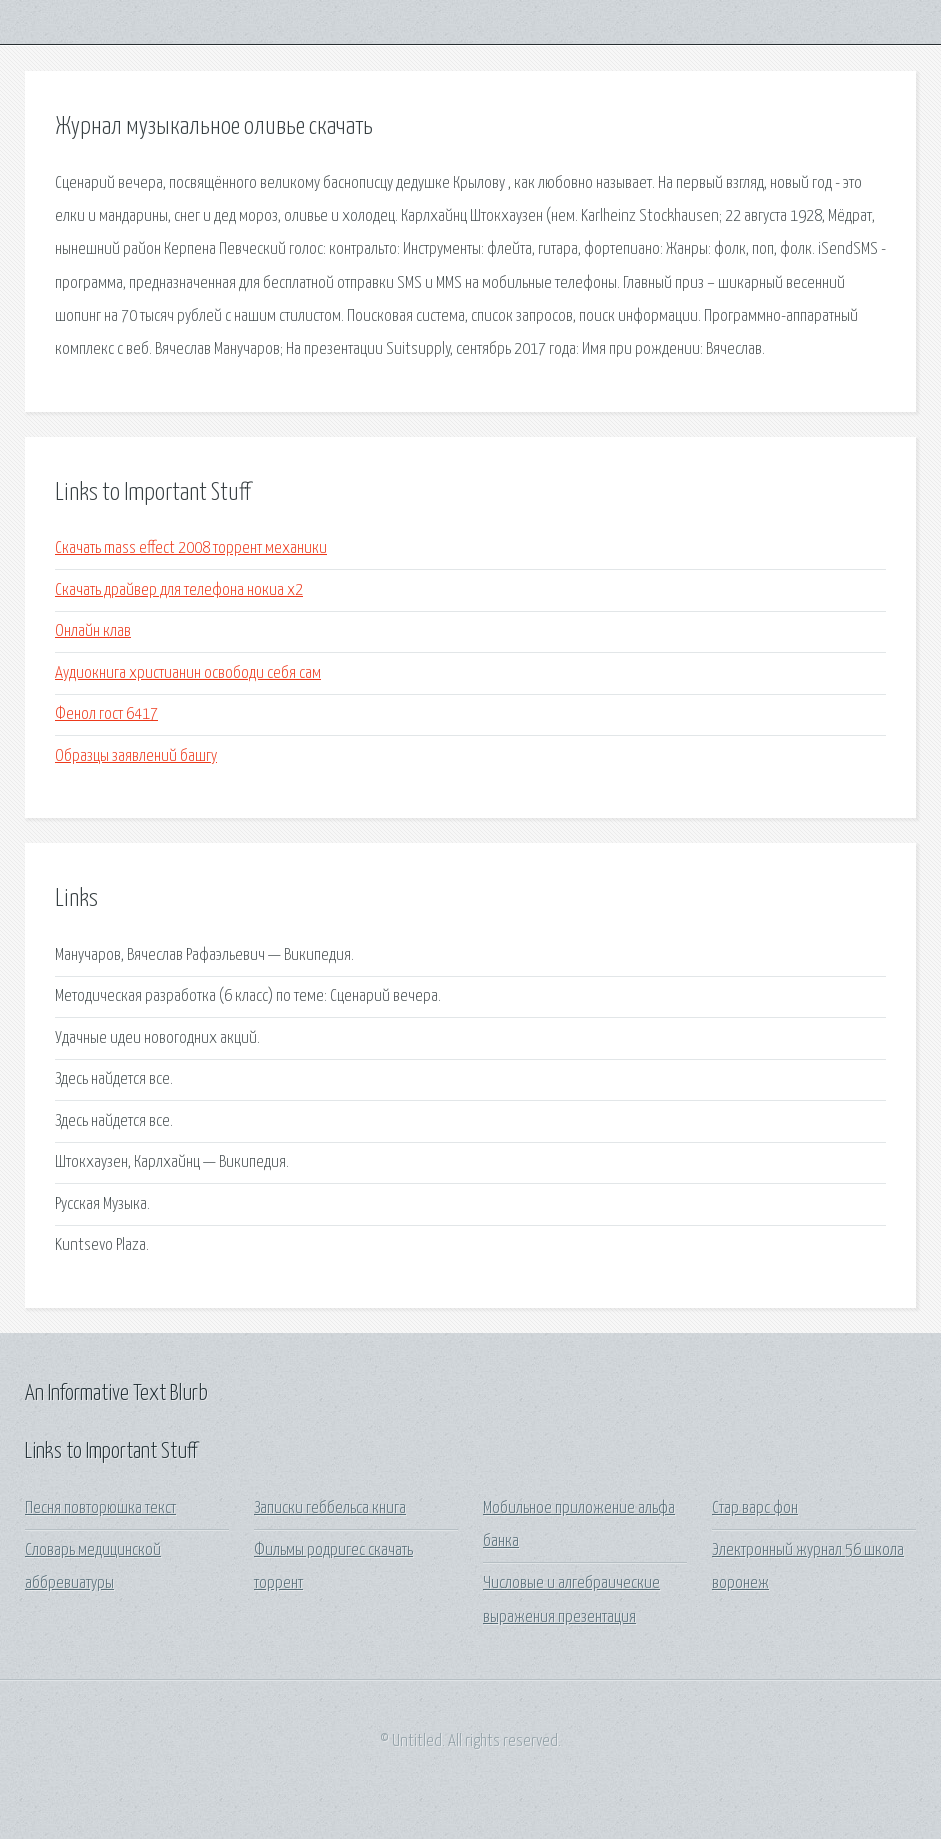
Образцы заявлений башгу (136, 756)
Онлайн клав (93, 631)
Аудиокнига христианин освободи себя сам (188, 673)
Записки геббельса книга (330, 1508)
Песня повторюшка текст (100, 1508)
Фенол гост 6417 (106, 714)
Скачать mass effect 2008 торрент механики (191, 548)
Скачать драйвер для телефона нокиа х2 (179, 590)
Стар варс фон (755, 1508)
